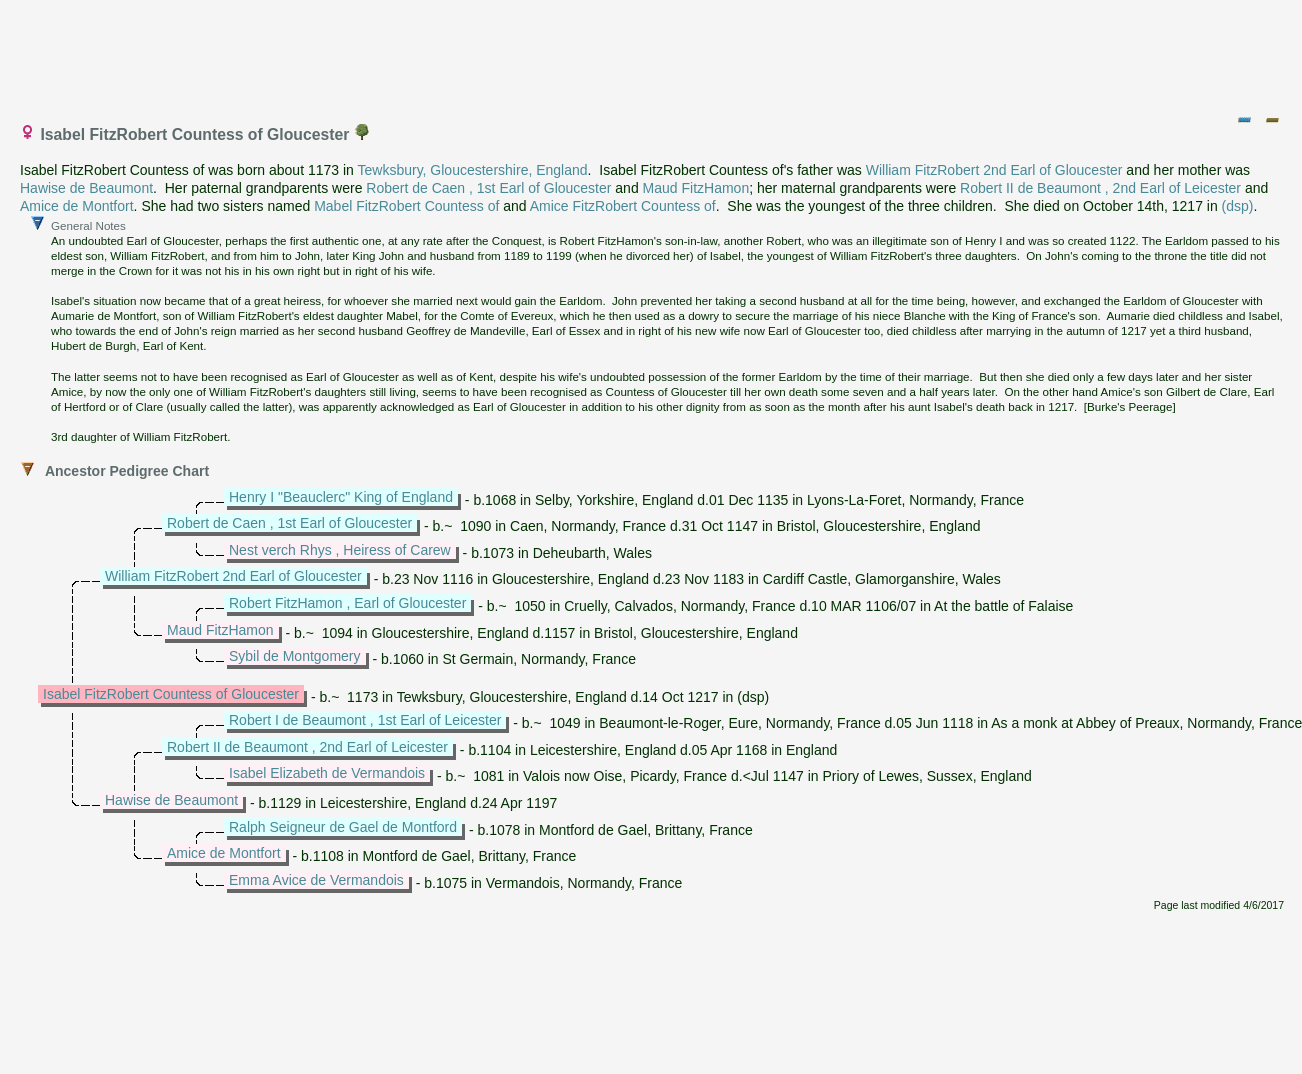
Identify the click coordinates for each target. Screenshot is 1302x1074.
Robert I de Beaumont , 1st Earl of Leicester (365, 720)
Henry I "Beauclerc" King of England (341, 497)
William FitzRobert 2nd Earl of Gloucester (994, 170)
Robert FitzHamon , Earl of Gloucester (347, 603)
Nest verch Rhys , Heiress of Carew (340, 550)
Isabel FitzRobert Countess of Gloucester (171, 694)
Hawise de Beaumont (86, 188)
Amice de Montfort (77, 206)
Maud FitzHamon (696, 188)
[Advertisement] (652, 53)
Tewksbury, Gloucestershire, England (473, 170)
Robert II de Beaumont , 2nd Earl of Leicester (1100, 188)
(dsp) (1238, 206)
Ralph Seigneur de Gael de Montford (343, 827)
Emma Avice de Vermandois (316, 880)
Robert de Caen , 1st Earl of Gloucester (488, 188)
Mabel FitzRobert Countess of (406, 206)
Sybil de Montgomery (295, 656)
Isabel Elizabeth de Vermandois (327, 773)
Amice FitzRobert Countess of (623, 206)
